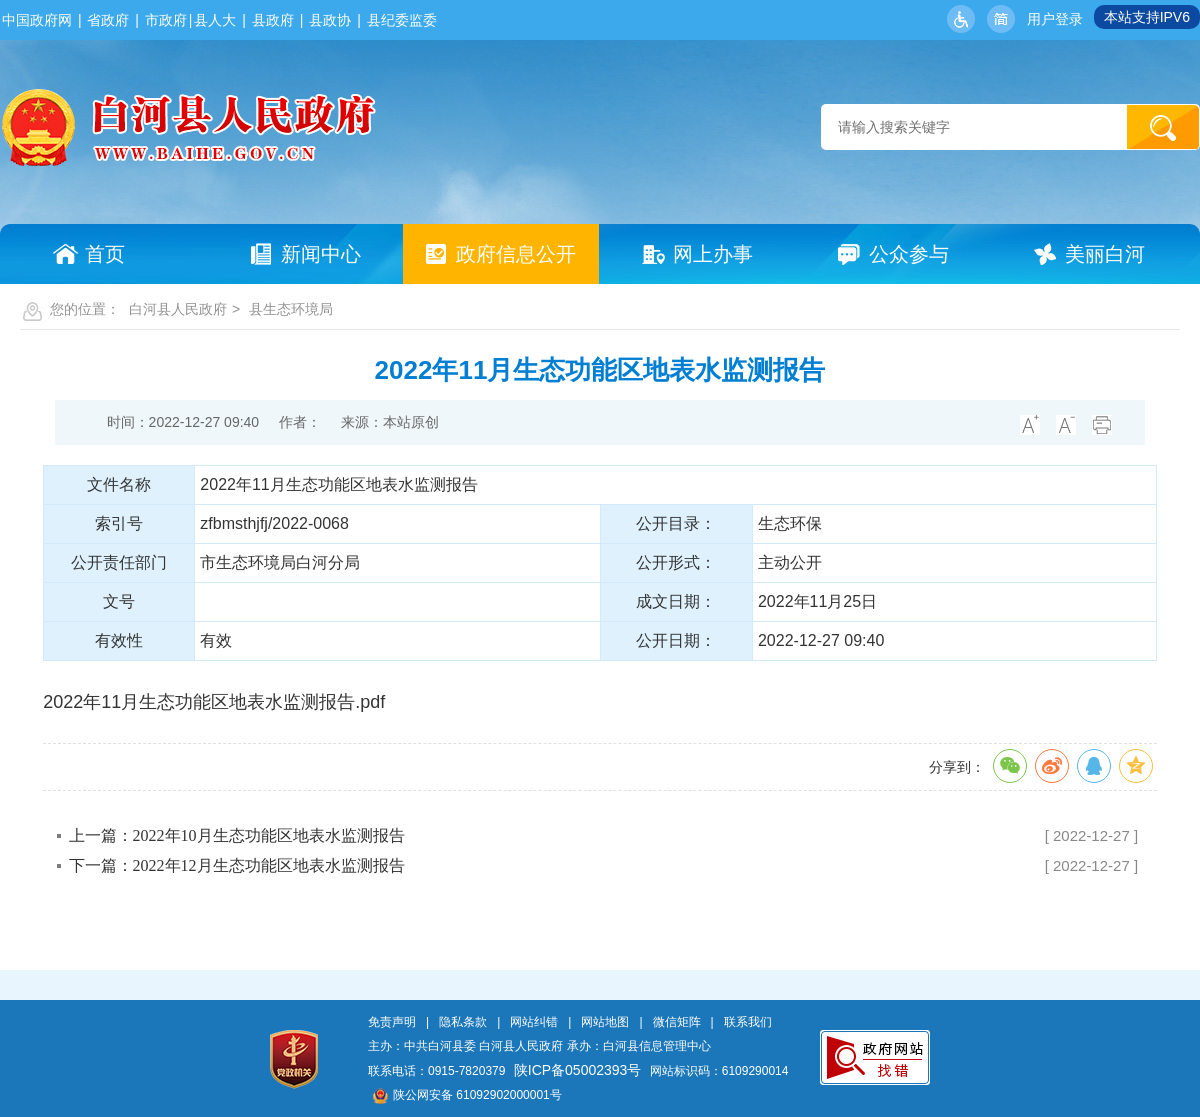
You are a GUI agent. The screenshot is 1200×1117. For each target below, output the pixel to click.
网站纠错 (534, 1022)
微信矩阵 (677, 1022)
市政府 (166, 20)
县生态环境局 (291, 309)
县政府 (273, 20)
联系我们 (748, 1022)
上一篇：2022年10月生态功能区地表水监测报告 (237, 835)
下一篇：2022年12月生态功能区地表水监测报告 (237, 865)
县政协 (330, 20)
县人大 (215, 20)
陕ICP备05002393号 (578, 1070)
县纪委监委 (402, 20)
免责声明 (392, 1022)
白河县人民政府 (178, 309)
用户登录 (1055, 19)
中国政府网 (37, 20)
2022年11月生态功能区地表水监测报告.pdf (214, 702)
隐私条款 (463, 1022)
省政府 (108, 20)
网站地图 (605, 1022)
